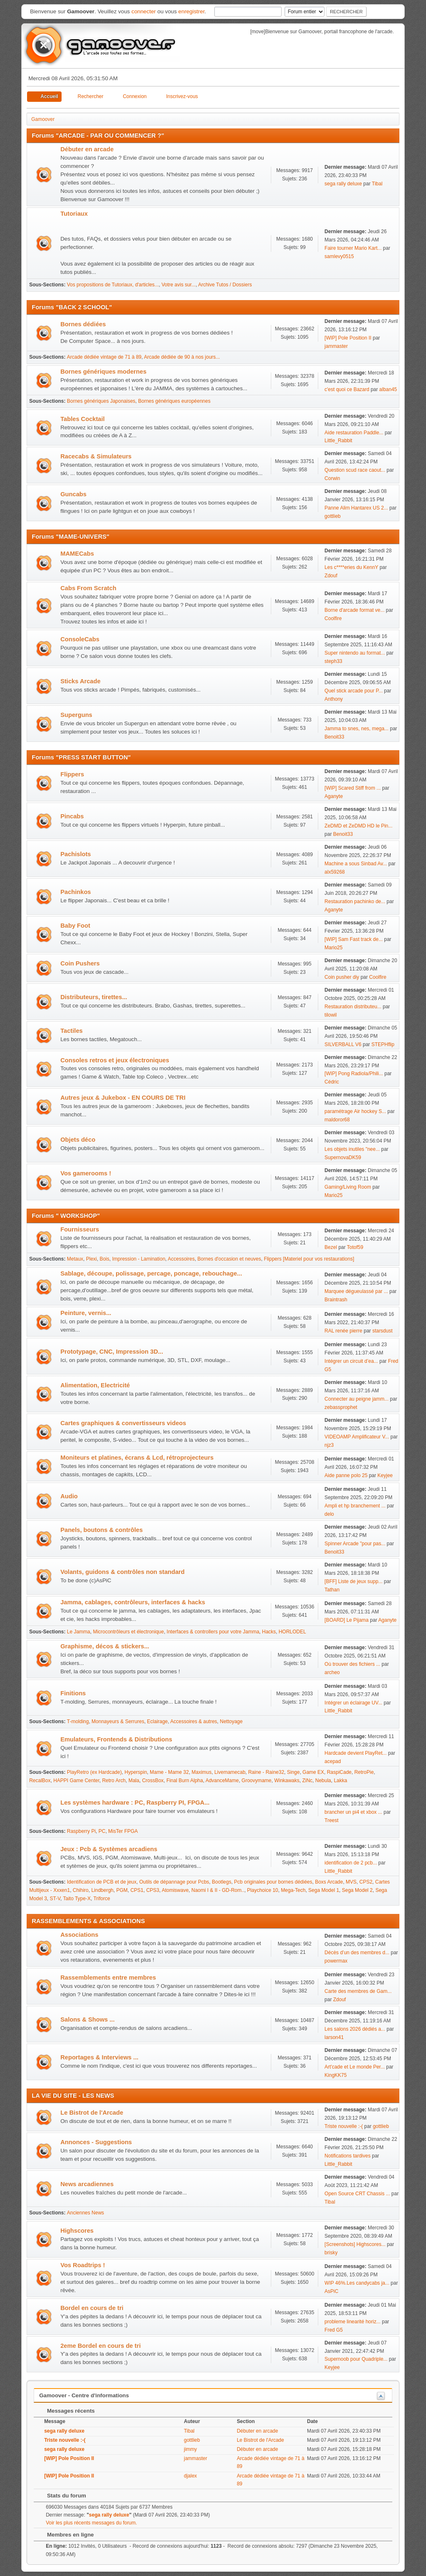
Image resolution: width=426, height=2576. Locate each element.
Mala (134, 1780)
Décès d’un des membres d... (356, 1952)
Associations (79, 1934)
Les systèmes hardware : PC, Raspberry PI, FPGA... (134, 1802)
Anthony (333, 699)
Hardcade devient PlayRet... (355, 1753)
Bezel (330, 1247)
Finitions (73, 1693)
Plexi (91, 1259)
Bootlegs (221, 1882)
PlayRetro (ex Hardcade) (94, 1772)
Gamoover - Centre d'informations (84, 2395)
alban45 (388, 389)
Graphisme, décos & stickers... (104, 1646)
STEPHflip (383, 1044)
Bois (104, 1259)
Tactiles (71, 1030)
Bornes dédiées (83, 324)
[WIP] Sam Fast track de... (353, 939)
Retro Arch (114, 1780)
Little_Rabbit (338, 440)
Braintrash (335, 1300)
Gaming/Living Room (347, 1187)
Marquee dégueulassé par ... (356, 1291)
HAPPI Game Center (76, 1780)
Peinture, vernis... (85, 1313)
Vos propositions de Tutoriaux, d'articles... (113, 285)
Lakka (340, 1780)
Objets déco (77, 1139)
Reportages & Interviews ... (99, 2057)
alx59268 (334, 872)
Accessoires (181, 1259)
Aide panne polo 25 (345, 1475)
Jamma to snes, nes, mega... (356, 728)
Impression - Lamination (138, 1259)
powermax (335, 1961)
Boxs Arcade (329, 1882)
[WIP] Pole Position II (348, 338)
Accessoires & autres (193, 1721)
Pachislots (75, 854)
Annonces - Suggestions (96, 2142)
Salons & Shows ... (87, 2019)
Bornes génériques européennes (174, 401)
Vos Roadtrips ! (82, 2265)
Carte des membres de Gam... (357, 1991)
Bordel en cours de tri (91, 2308)
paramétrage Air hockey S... (355, 1111)
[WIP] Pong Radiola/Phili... (353, 1073)
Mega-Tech (293, 1890)
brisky (330, 2253)
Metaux (75, 1259)
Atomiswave (175, 1890)
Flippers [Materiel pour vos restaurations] (309, 1259)
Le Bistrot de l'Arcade (91, 2112)
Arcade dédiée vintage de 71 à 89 (104, 357)
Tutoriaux (74, 213)
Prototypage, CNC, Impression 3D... (111, 1351)
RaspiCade (339, 1772)
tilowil (330, 1015)
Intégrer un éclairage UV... (353, 1703)
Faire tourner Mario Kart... (352, 248)
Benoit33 (334, 737)
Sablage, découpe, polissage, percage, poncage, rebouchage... (151, 1273)
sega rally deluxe (343, 184)
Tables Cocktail (82, 419)
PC (102, 1831)
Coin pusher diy (341, 977)
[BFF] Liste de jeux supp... (353, 1581)
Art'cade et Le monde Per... (354, 2067)
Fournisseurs (79, 1229)
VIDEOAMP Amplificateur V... (356, 1437)
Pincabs (72, 816)
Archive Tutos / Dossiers (225, 285)
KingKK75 (335, 2075)
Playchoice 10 (262, 1890)
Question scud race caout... (354, 470)
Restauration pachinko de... (354, 901)
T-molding (78, 1721)
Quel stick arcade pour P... (353, 691)
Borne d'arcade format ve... (354, 610)
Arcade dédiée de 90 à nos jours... (182, 357)
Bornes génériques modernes (103, 371)
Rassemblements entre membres (108, 1977)
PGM (121, 1890)
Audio (69, 1496)
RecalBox (39, 1780)
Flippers (72, 774)
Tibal (377, 184)
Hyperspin (135, 1772)
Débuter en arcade (87, 149)
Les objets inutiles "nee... (352, 1149)
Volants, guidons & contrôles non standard (122, 1572)
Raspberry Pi (81, 1831)
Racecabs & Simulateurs (95, 456)
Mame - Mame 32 (169, 1772)
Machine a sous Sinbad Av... (355, 864)
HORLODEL (292, 1632)
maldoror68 (337, 1120)
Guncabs (73, 494)
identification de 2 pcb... (350, 1863)
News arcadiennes (87, 2184)
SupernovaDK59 (342, 1157)
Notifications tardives (347, 2156)
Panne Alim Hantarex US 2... (356, 508)
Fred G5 (333, 2330)
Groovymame (257, 1780)
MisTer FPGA (123, 1831)
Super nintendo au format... (354, 653)
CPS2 (365, 1882)
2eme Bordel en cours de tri (100, 2345)
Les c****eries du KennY (351, 567)
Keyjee (385, 1475)
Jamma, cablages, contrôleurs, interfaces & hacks (132, 1602)
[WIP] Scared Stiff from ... (352, 788)
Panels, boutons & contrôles (101, 1530)
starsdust (382, 1331)
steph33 (333, 661)
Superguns (76, 715)
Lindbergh (102, 1890)
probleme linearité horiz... (352, 2322)
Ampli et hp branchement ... (355, 1506)
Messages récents (67, 2411)
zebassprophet (340, 1407)
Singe (293, 1772)
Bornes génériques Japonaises (101, 401)
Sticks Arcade (80, 681)
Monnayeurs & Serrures (118, 1721)
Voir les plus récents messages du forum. (91, 2523)
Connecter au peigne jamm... (356, 1399)
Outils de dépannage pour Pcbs (174, 1882)
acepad (332, 1761)
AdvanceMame (222, 1780)
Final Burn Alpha (184, 1780)
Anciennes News (85, 2213)
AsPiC (331, 2291)
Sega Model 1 (323, 1890)
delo (329, 1514)
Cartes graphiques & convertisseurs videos (123, 1423)
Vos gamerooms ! (85, 1173)
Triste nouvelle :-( (343, 2126)
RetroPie (364, 1772)
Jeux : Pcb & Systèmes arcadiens (108, 1849)
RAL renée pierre (343, 1331)
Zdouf (330, 576)
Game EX (313, 1772)
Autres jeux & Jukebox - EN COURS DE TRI (123, 1097)
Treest (331, 1820)
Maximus (202, 1772)
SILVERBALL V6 (343, 1044)
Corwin (332, 478)
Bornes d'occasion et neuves (229, 1259)
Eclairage (157, 1721)
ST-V (55, 1898)
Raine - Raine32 (266, 1772)
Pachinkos (75, 892)
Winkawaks (287, 1780)
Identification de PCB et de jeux (101, 1882)
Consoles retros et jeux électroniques (114, 1060)
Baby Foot (75, 925)
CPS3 (152, 1890)
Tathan (331, 1590)
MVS (351, 1882)
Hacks (269, 1632)
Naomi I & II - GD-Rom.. (217, 1890)
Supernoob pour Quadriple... (355, 2359)
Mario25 (333, 948)
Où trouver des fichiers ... (352, 1664)
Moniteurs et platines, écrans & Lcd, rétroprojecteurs (136, 1457)
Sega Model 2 (357, 1890)
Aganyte (333, 796)
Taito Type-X (77, 1898)
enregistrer (191, 11)
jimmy (190, 2449)
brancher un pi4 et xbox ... (353, 1812)
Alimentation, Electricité (95, 1385)
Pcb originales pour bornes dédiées (273, 1882)
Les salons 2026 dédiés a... (354, 2029)
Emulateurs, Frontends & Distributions (116, 1739)
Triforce (101, 1898)
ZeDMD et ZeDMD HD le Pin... (358, 826)
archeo (332, 1672)
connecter (143, 11)
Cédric (331, 1082)
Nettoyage (231, 1721)
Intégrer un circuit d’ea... (351, 1361)
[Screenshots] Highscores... (355, 2244)
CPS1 (136, 1890)
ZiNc (307, 1780)
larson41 (334, 2037)
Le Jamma (78, 1632)
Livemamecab (229, 1772)
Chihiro (81, 1890)
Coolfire (333, 618)
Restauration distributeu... (352, 1007)
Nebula (323, 1780)
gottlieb (332, 516)
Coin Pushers (79, 963)
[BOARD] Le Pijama (346, 1620)
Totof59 (355, 1247)
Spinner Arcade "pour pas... (354, 1544)
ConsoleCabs (79, 639)
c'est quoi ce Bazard (346, 389)
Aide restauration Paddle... (353, 433)
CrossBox (152, 1780)
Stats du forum (62, 2495)
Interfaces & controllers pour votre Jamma (213, 1632)
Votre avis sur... (178, 285)
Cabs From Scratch (88, 588)
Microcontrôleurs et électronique (128, 1632)
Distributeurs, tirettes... (93, 997)
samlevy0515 (339, 256)
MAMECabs (77, 553)
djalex (190, 2476)
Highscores (77, 2230)
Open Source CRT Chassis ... (357, 2194)
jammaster (336, 346)
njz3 (329, 1445)
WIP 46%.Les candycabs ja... (356, 2283)
